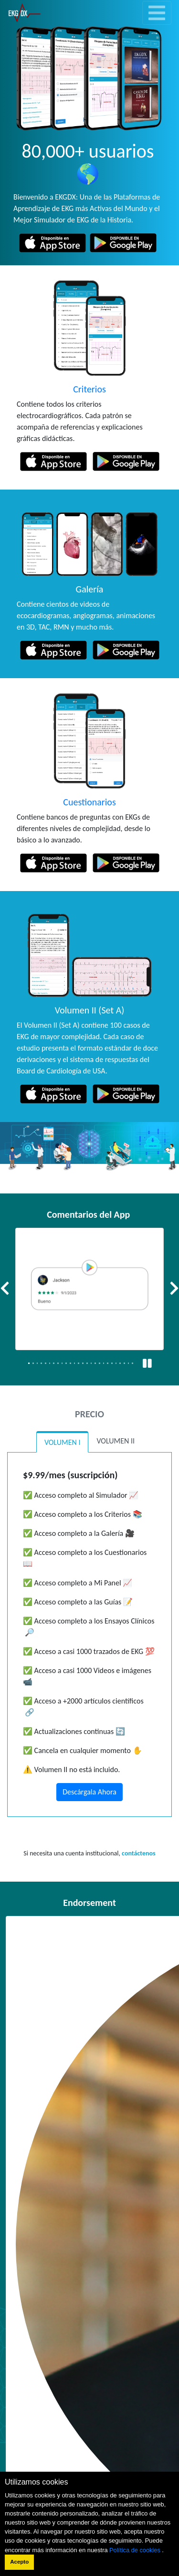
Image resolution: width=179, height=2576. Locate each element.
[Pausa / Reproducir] (147, 1364)
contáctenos (139, 1853)
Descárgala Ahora (89, 1791)
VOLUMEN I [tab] (62, 1442)
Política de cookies (135, 2550)
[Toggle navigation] (156, 13)
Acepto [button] (19, 2562)
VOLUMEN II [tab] (115, 1440)
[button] (5, 1289)
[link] (25, 12)
